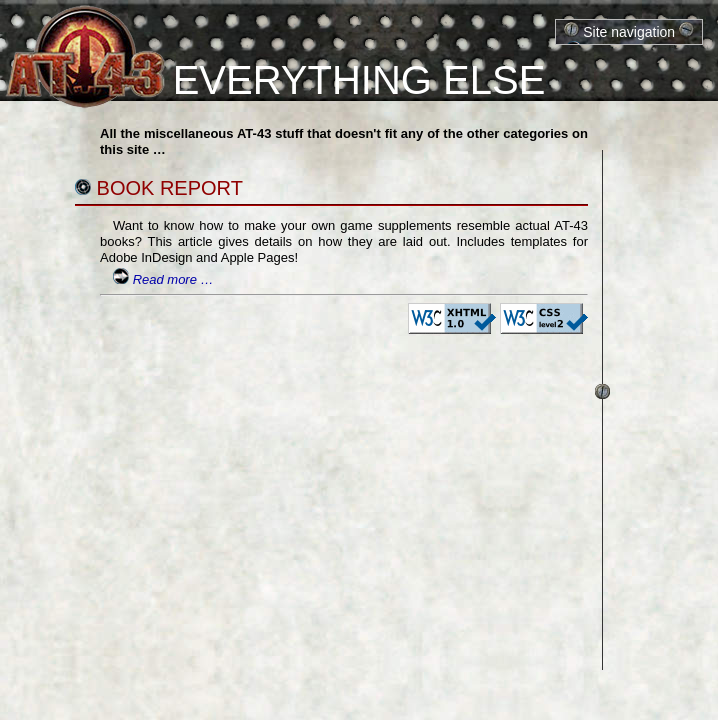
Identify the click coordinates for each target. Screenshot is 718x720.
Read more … (173, 279)
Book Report (170, 188)
